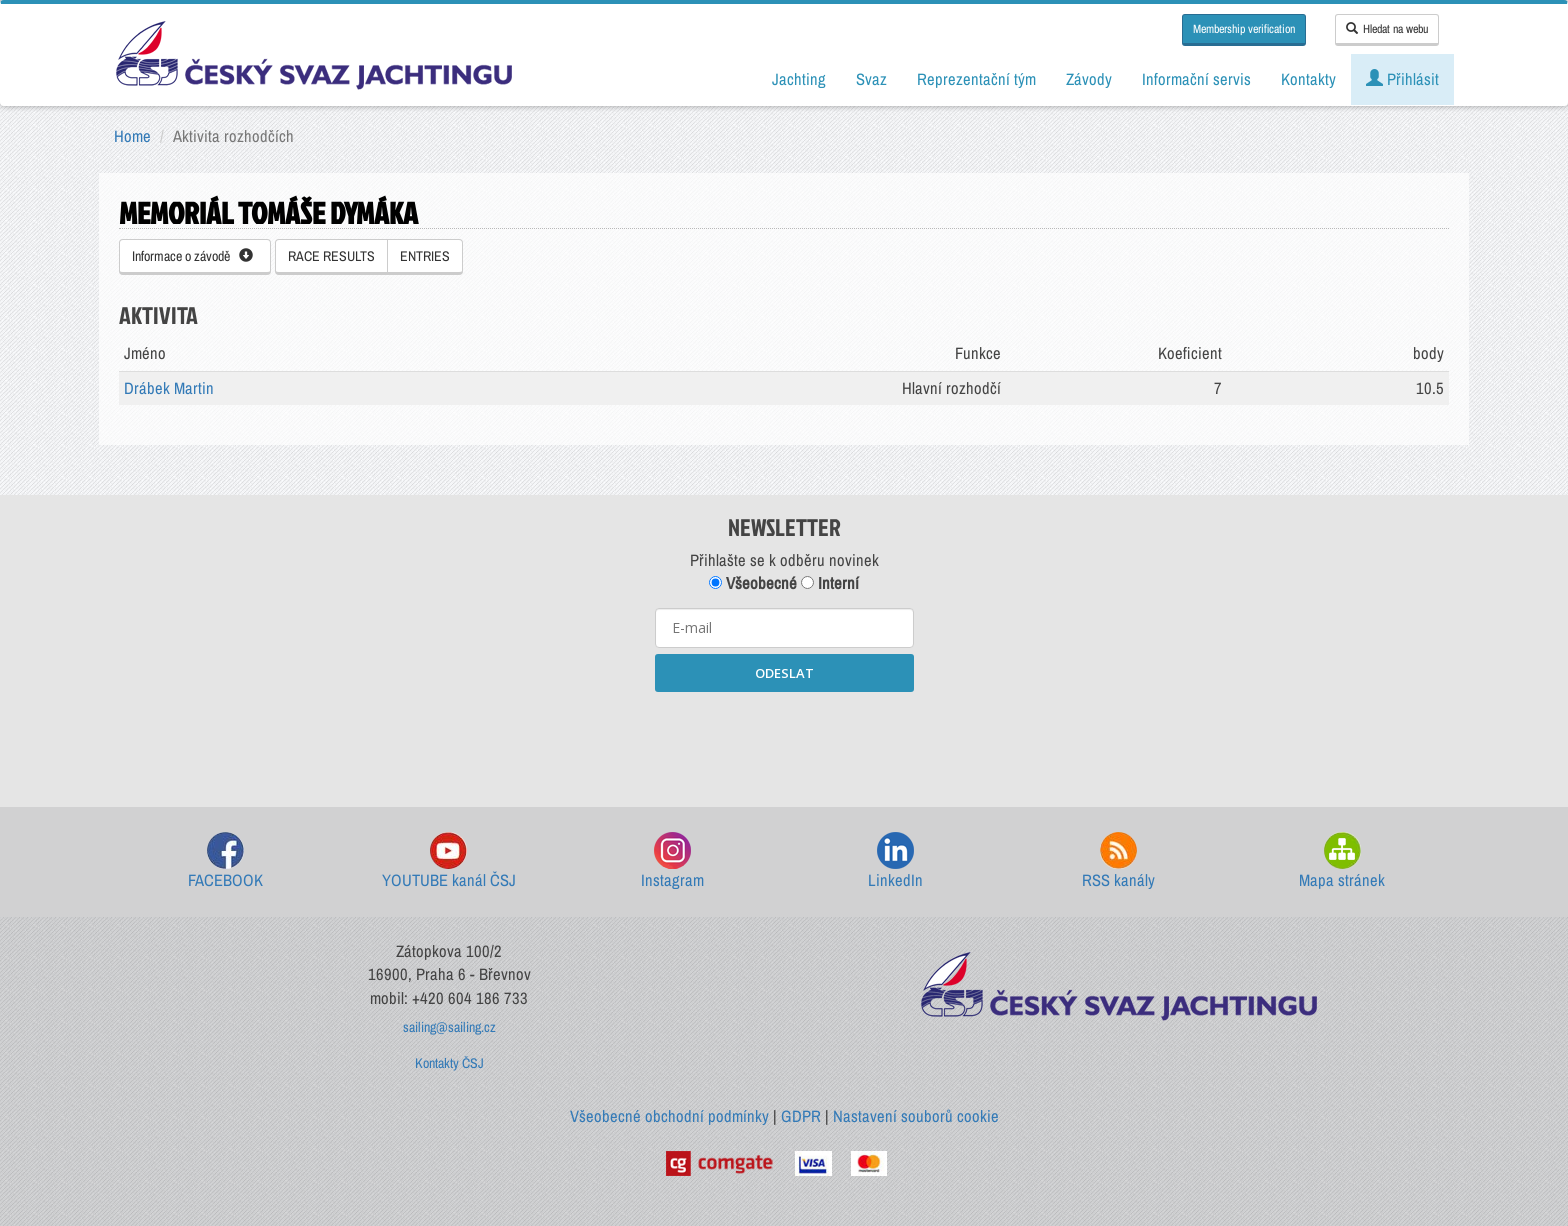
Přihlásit (1402, 79)
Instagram (672, 861)
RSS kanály (1118, 861)
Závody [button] (1089, 79)
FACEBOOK (225, 861)
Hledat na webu (1387, 29)
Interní (830, 583)
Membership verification (1244, 29)
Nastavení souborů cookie (916, 1116)
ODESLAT (784, 673)
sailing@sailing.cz (449, 1027)
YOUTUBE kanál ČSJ (449, 861)
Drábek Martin (169, 388)
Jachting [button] (799, 79)
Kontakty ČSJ (449, 1063)
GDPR (801, 1116)
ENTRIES (425, 256)
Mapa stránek (1342, 861)
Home (132, 136)
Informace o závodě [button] (192, 256)
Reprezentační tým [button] (976, 79)
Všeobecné (753, 583)
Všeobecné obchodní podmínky (669, 1116)
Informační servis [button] (1196, 79)
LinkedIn (895, 861)
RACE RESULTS (331, 256)
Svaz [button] (871, 79)
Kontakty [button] (1308, 79)
